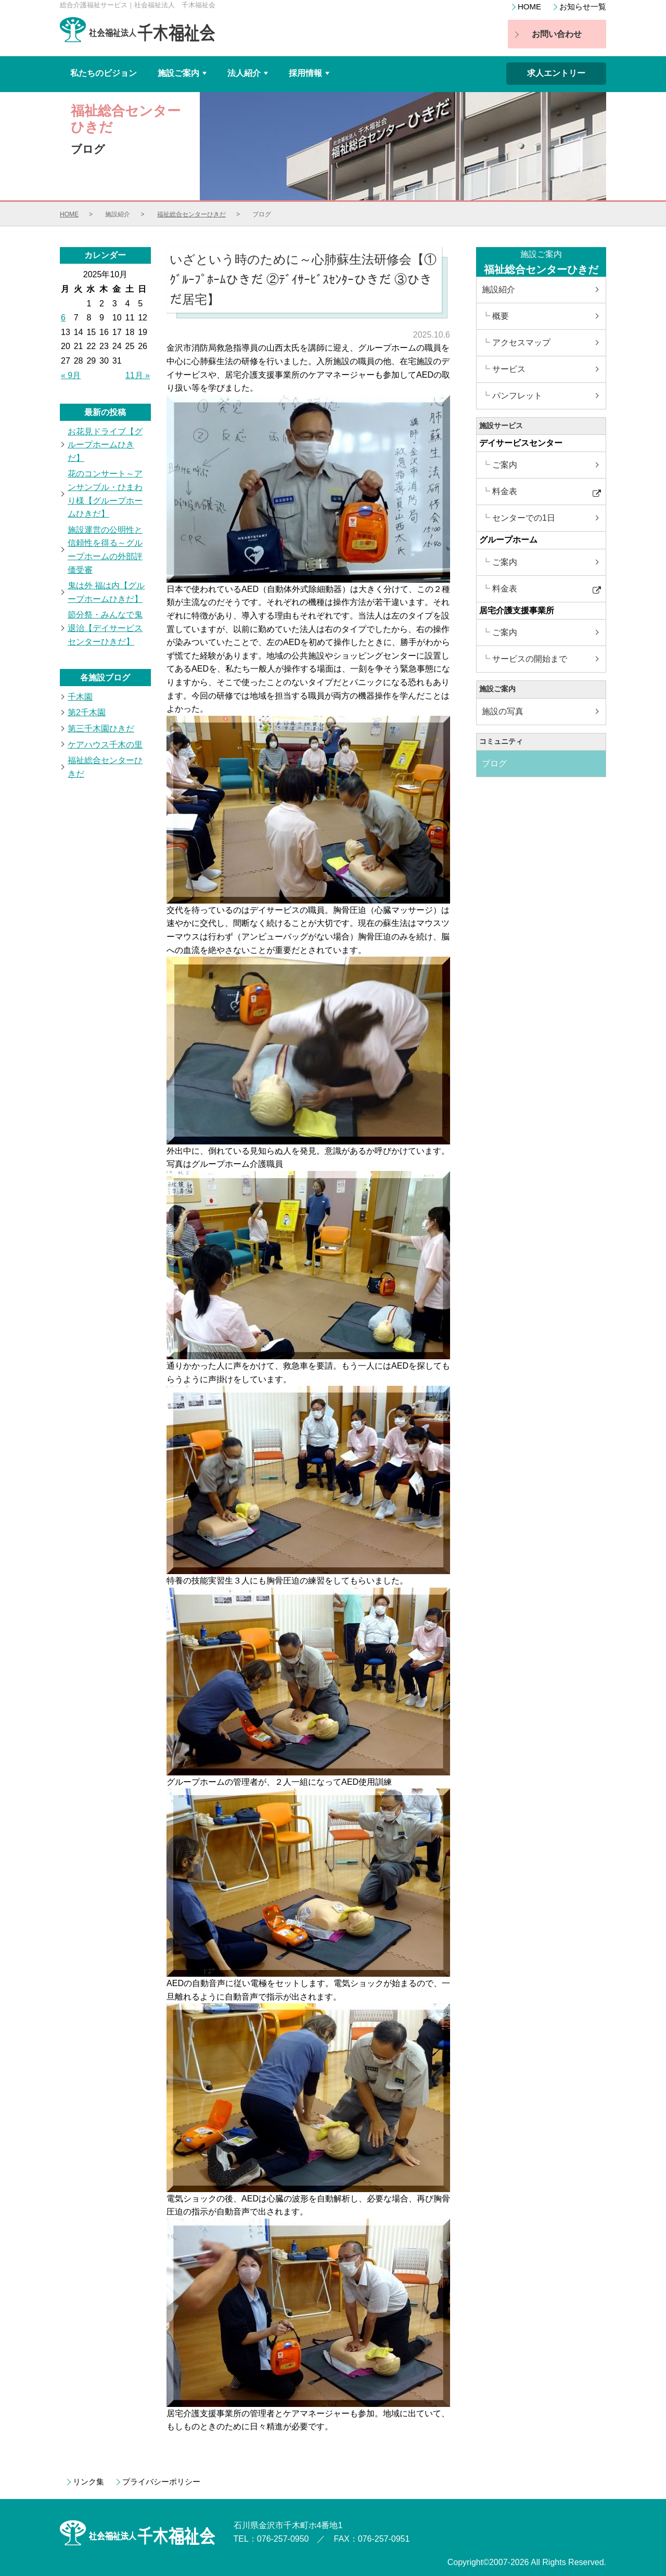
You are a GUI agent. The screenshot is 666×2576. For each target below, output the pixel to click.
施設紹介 (498, 289)
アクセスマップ (521, 342)
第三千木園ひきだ (101, 728)
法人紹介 (248, 77)
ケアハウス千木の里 (105, 744)
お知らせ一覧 (582, 6)
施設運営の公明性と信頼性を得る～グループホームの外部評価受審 (105, 549)
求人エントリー (556, 73)
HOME (529, 6)
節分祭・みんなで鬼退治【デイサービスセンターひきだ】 (105, 628)
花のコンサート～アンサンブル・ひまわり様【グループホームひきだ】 (105, 493)
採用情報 (310, 77)
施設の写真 (502, 711)
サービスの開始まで (529, 658)
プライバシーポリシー (161, 2481)
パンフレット (517, 395)
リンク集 (88, 2481)
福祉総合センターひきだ (191, 214)
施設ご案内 (183, 77)
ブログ (494, 763)
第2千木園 (87, 712)
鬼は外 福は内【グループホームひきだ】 (106, 592)
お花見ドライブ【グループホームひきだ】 (105, 444)
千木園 (80, 696)
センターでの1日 (523, 517)
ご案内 (504, 464)
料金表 (504, 491)
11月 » (137, 375)
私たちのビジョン (103, 73)
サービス (509, 369)
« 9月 (71, 375)
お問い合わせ (557, 34)
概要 (500, 316)
